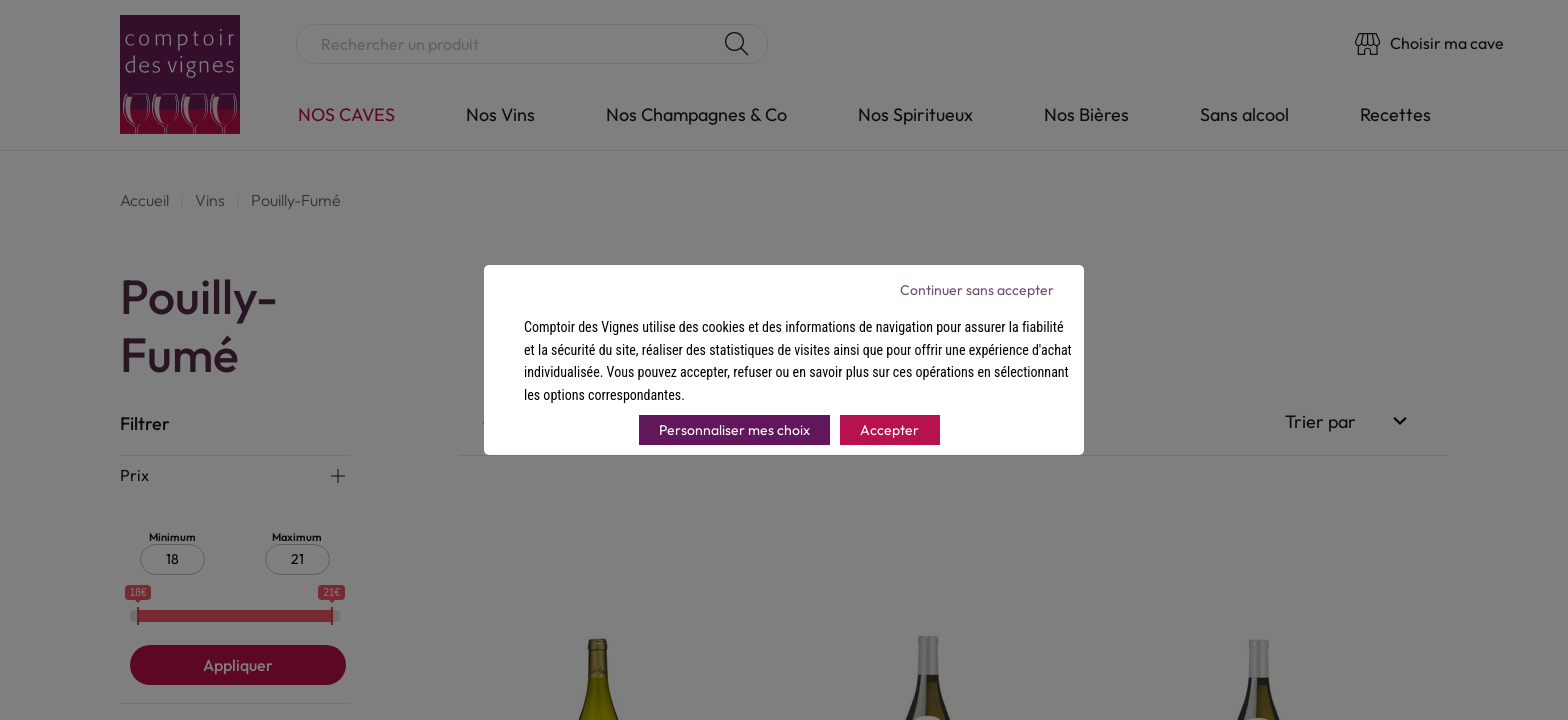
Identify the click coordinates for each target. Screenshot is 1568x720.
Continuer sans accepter (977, 290)
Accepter (889, 430)
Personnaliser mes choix (734, 430)
